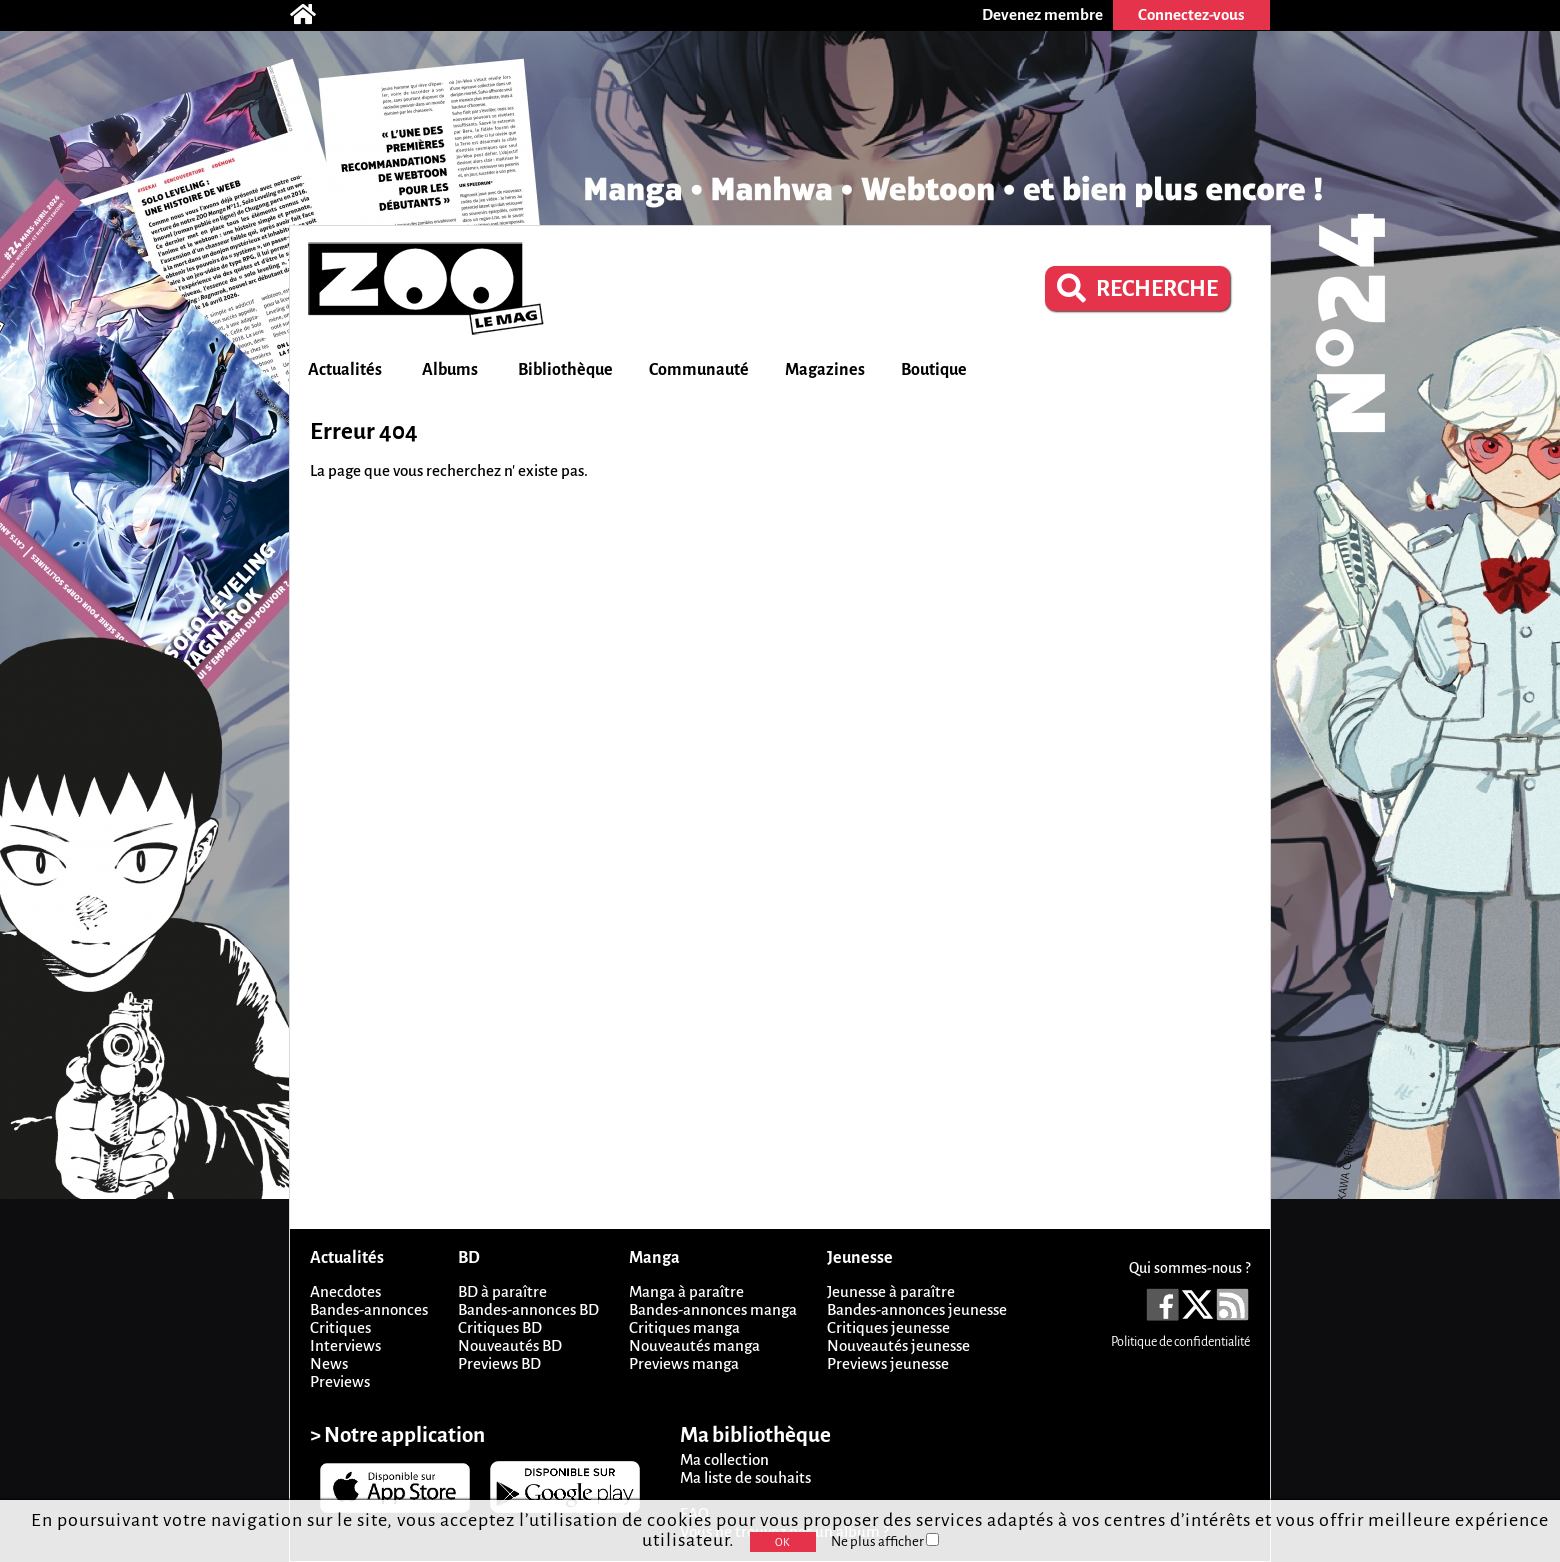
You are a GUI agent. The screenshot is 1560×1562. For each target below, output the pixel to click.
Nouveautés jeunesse (898, 1345)
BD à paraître (502, 1291)
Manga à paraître (686, 1291)
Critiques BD (500, 1327)
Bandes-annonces (369, 1309)
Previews (340, 1381)
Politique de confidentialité (1180, 1342)
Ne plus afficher (885, 1541)
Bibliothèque (565, 370)
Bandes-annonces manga (713, 1309)
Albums (450, 370)
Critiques (340, 1327)
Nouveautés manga (694, 1345)
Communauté (699, 370)
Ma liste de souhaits (745, 1477)
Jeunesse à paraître (891, 1291)
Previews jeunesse (888, 1363)
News (329, 1363)
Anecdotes (345, 1291)
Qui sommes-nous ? (1189, 1268)
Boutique (934, 370)
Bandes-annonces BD (528, 1309)
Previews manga (684, 1363)
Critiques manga (684, 1327)
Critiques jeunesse (888, 1327)
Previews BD (499, 1363)
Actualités (345, 370)
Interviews (345, 1345)
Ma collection (724, 1459)
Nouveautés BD (510, 1345)
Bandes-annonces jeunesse (917, 1309)
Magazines (825, 370)
